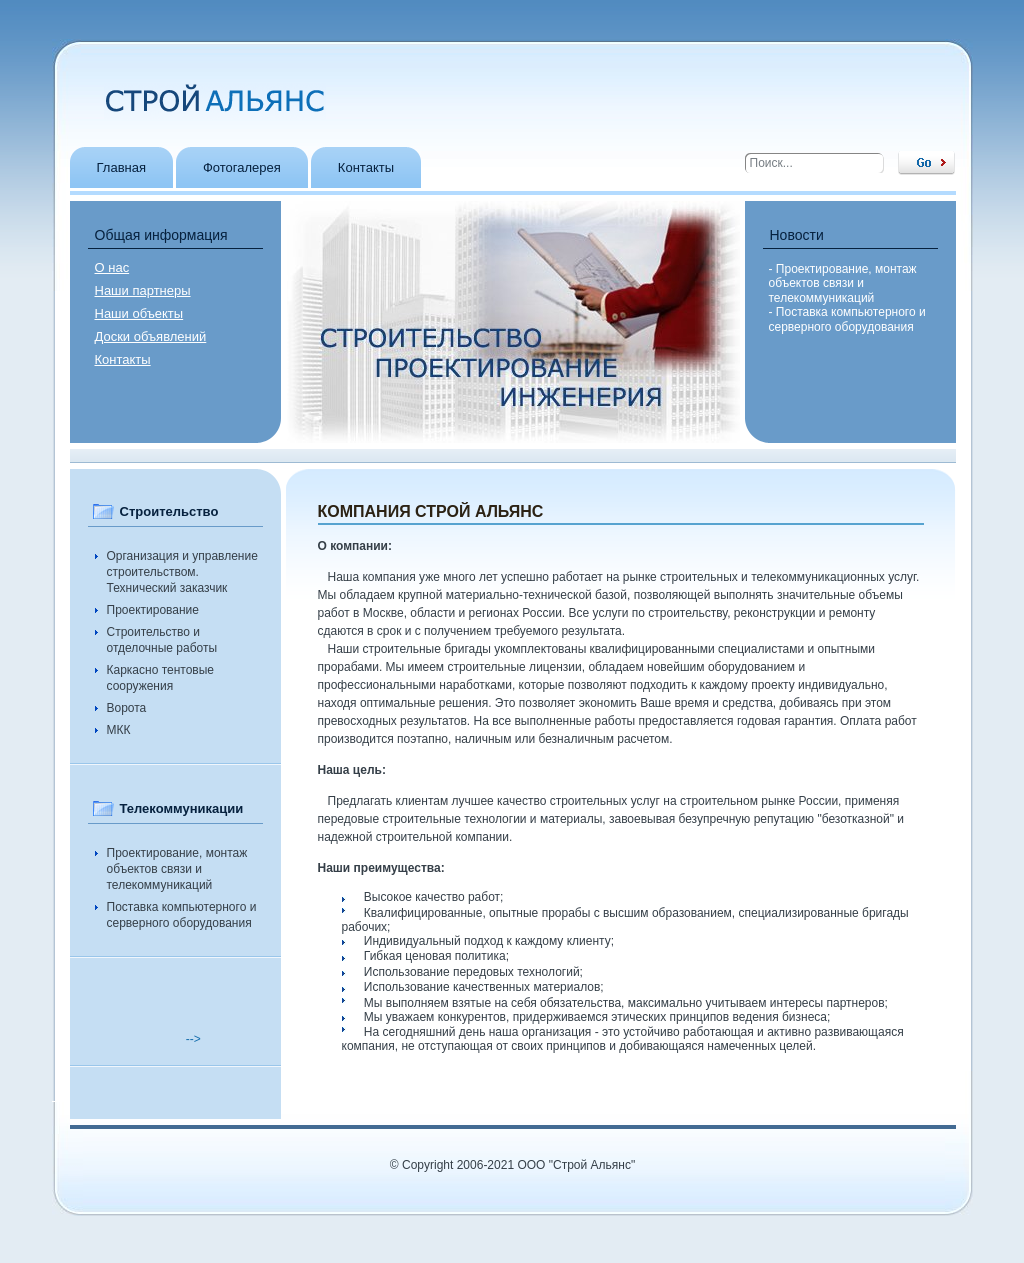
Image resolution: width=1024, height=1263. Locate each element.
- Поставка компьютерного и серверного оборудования (847, 319)
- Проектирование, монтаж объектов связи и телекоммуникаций (843, 283)
